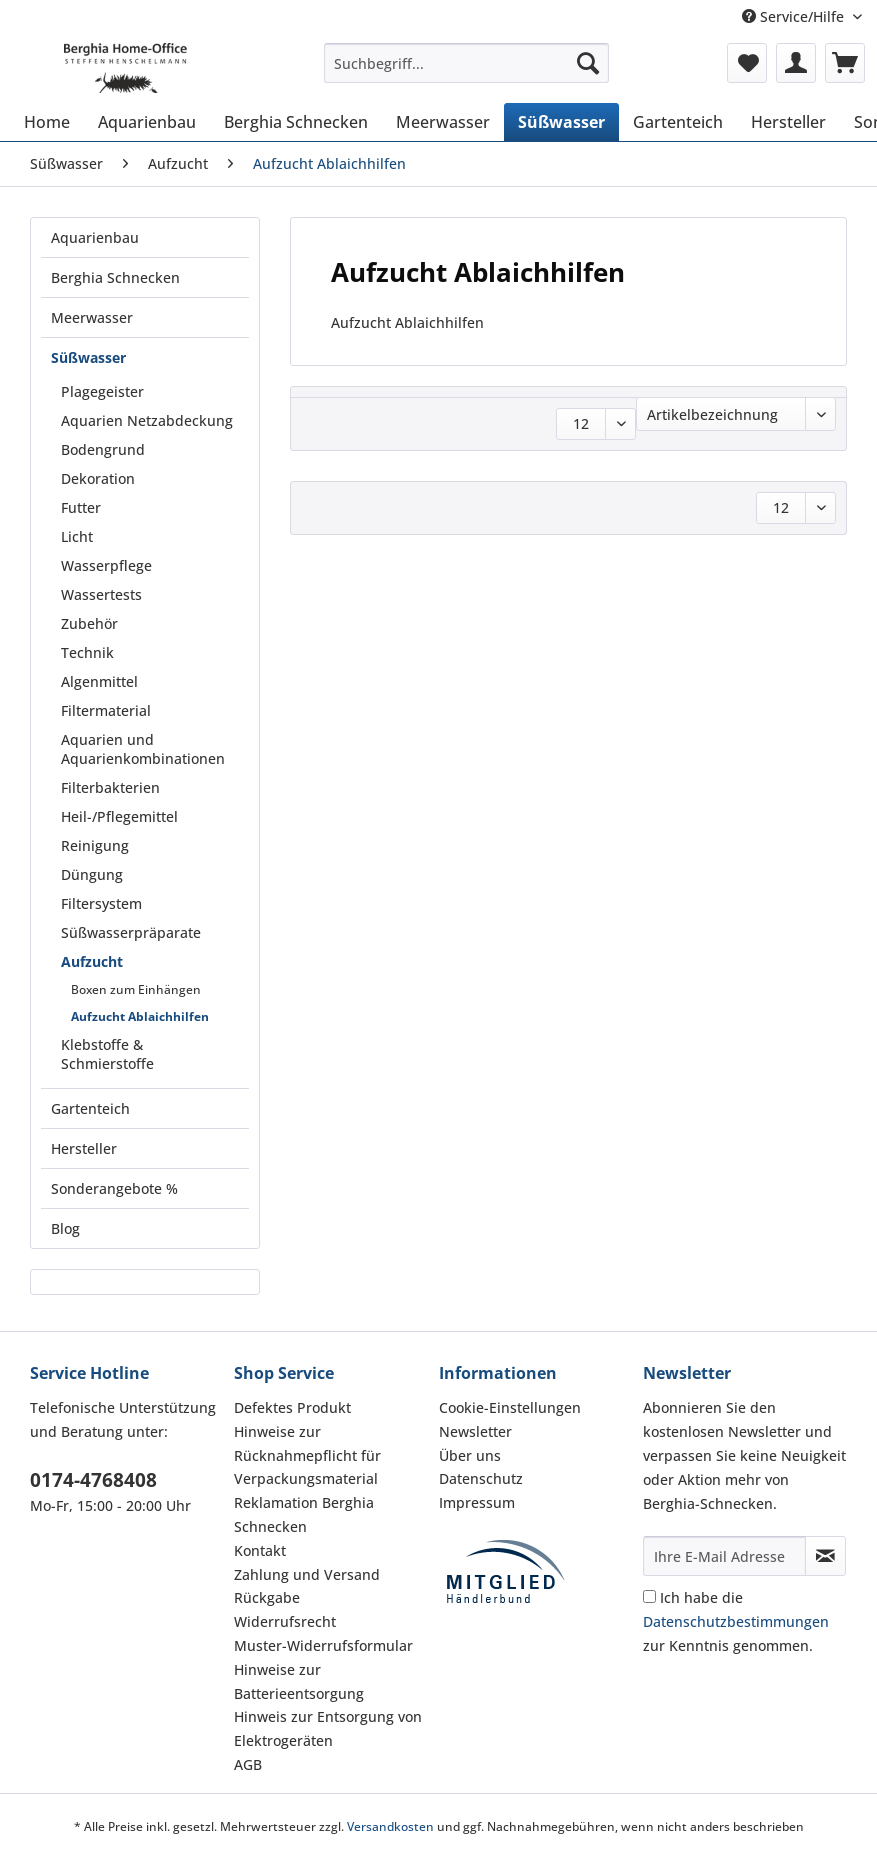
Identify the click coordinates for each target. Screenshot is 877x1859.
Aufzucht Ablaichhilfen (140, 1016)
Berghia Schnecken (115, 277)
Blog (65, 1228)
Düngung (92, 874)
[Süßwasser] (561, 122)
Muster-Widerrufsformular (323, 1645)
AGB (248, 1764)
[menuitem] (466, 72)
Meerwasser (92, 317)
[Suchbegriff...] (466, 63)
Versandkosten (390, 1826)
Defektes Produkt (292, 1407)
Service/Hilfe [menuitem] (795, 16)
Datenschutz (481, 1478)
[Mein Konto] (796, 63)
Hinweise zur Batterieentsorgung (299, 1681)
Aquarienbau (95, 237)
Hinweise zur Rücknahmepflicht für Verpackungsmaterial (307, 1455)
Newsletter (475, 1431)
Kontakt (260, 1550)
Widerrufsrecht (285, 1621)
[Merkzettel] (747, 63)
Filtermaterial (106, 710)
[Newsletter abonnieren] (825, 1556)
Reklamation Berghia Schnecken (304, 1514)
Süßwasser (88, 357)
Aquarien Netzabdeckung (147, 420)
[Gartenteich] (678, 122)
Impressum (477, 1502)
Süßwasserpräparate (131, 932)
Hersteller (84, 1148)
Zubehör (89, 623)
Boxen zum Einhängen (136, 989)
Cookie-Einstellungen (510, 1407)
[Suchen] (588, 63)
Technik (87, 652)
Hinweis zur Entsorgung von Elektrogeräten (328, 1728)
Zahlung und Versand (307, 1574)
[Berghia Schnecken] (296, 122)
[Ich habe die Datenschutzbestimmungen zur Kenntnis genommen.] (649, 1596)
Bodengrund (103, 449)
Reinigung (95, 845)
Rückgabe (267, 1597)
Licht (77, 536)
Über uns (470, 1455)
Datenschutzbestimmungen (736, 1621)
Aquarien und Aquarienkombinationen (143, 749)
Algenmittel (99, 681)
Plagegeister (102, 391)
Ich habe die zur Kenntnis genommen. (736, 1621)
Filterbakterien (110, 787)
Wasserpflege (106, 565)
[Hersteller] (788, 122)
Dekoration (98, 478)
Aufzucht (92, 961)
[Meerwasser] (443, 122)
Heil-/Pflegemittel (119, 816)
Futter (81, 507)
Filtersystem (101, 903)
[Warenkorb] (845, 63)
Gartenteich (90, 1108)
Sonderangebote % (114, 1188)
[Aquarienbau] (147, 122)
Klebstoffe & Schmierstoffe (107, 1054)
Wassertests (101, 594)
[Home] (47, 122)
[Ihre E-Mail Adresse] (724, 1556)
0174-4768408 (93, 1480)
